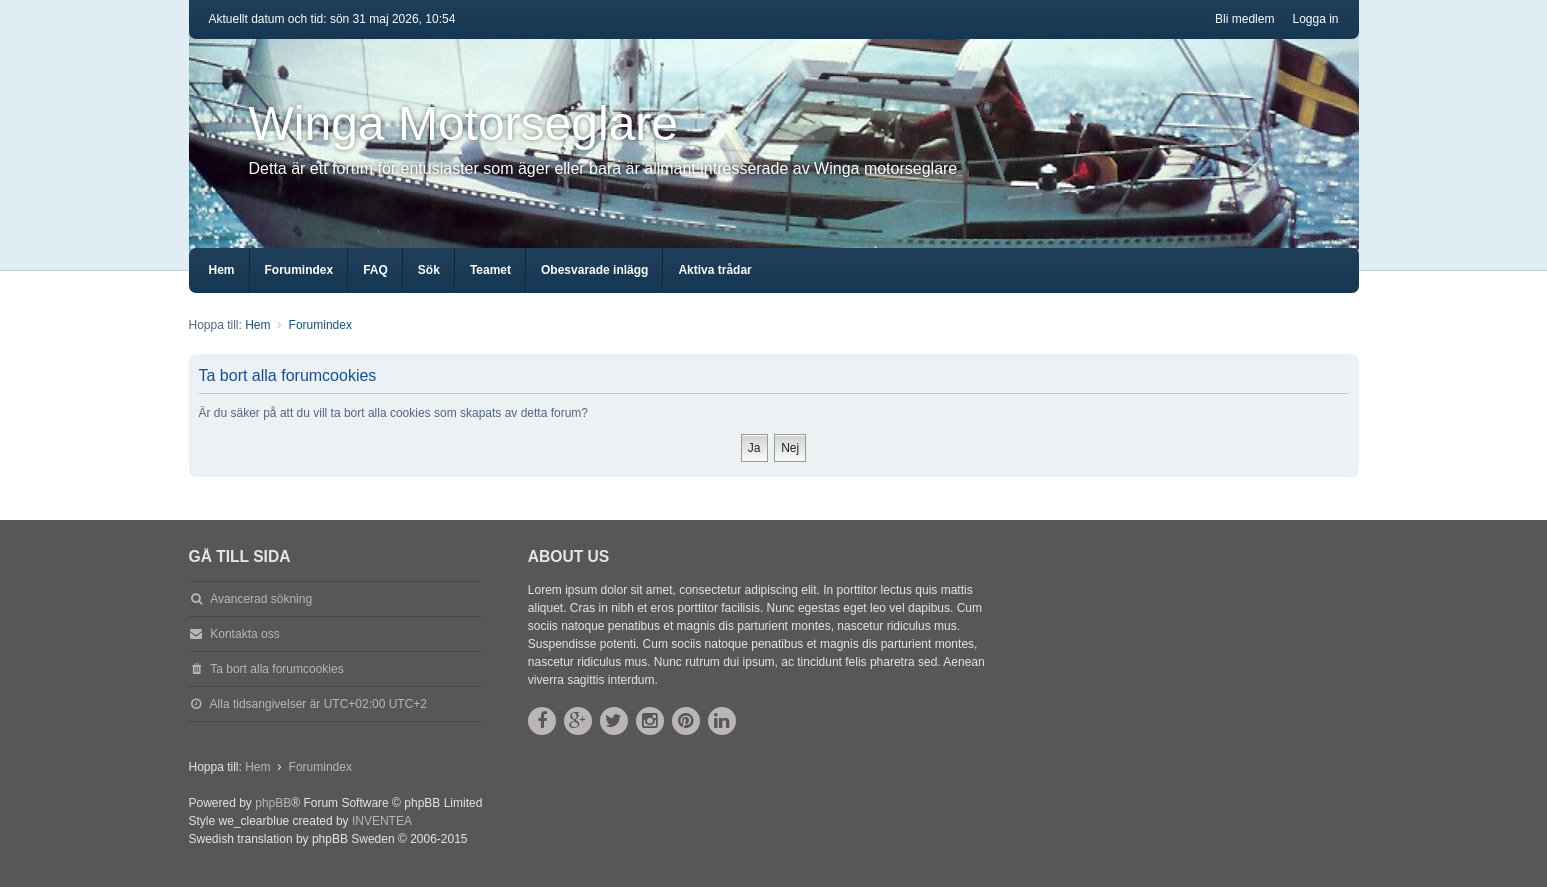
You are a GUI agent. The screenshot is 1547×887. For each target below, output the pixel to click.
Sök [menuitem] (429, 270)
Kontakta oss (244, 634)
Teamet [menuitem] (490, 270)
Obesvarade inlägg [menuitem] (594, 270)
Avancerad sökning (261, 599)
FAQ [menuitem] (375, 270)
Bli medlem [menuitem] (1244, 19)
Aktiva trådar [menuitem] (714, 270)
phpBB (273, 803)
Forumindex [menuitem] (299, 270)
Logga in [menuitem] (1315, 19)
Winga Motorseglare (464, 123)
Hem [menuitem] (222, 270)
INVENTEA (382, 821)
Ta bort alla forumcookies (276, 669)
